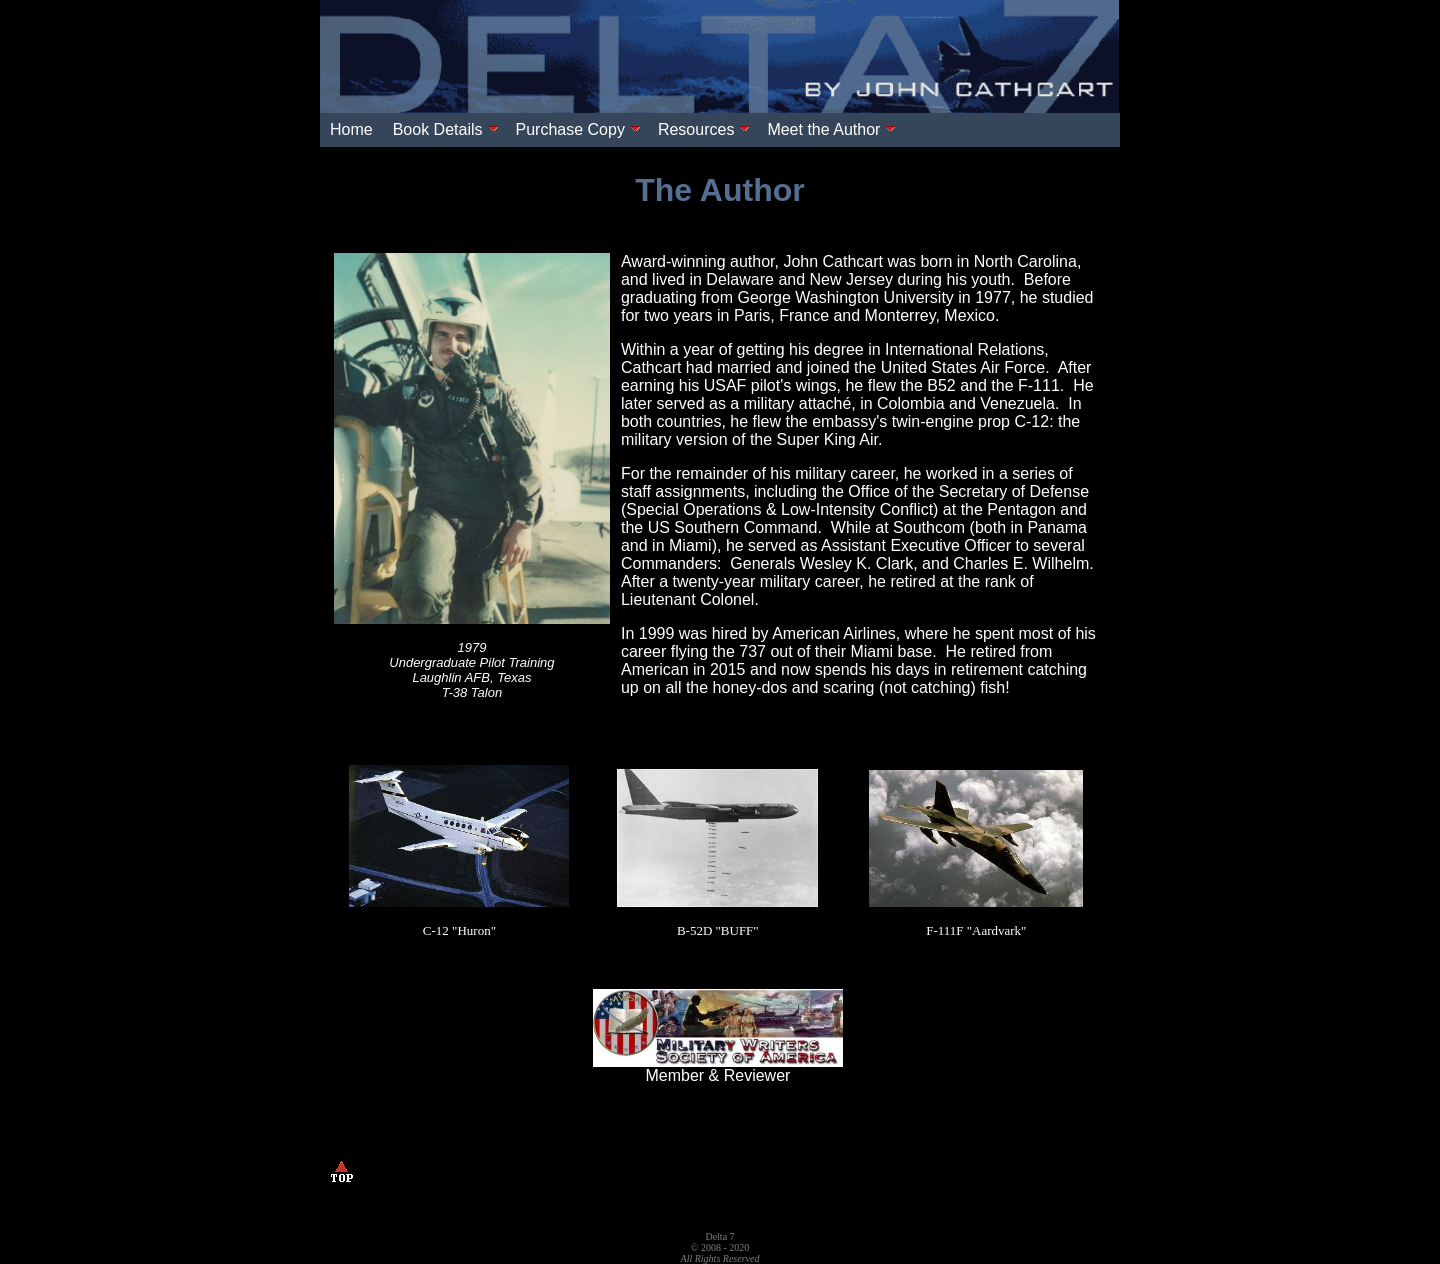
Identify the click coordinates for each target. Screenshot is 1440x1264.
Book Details (446, 129)
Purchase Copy (578, 129)
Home (351, 129)
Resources (704, 129)
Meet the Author (831, 129)
